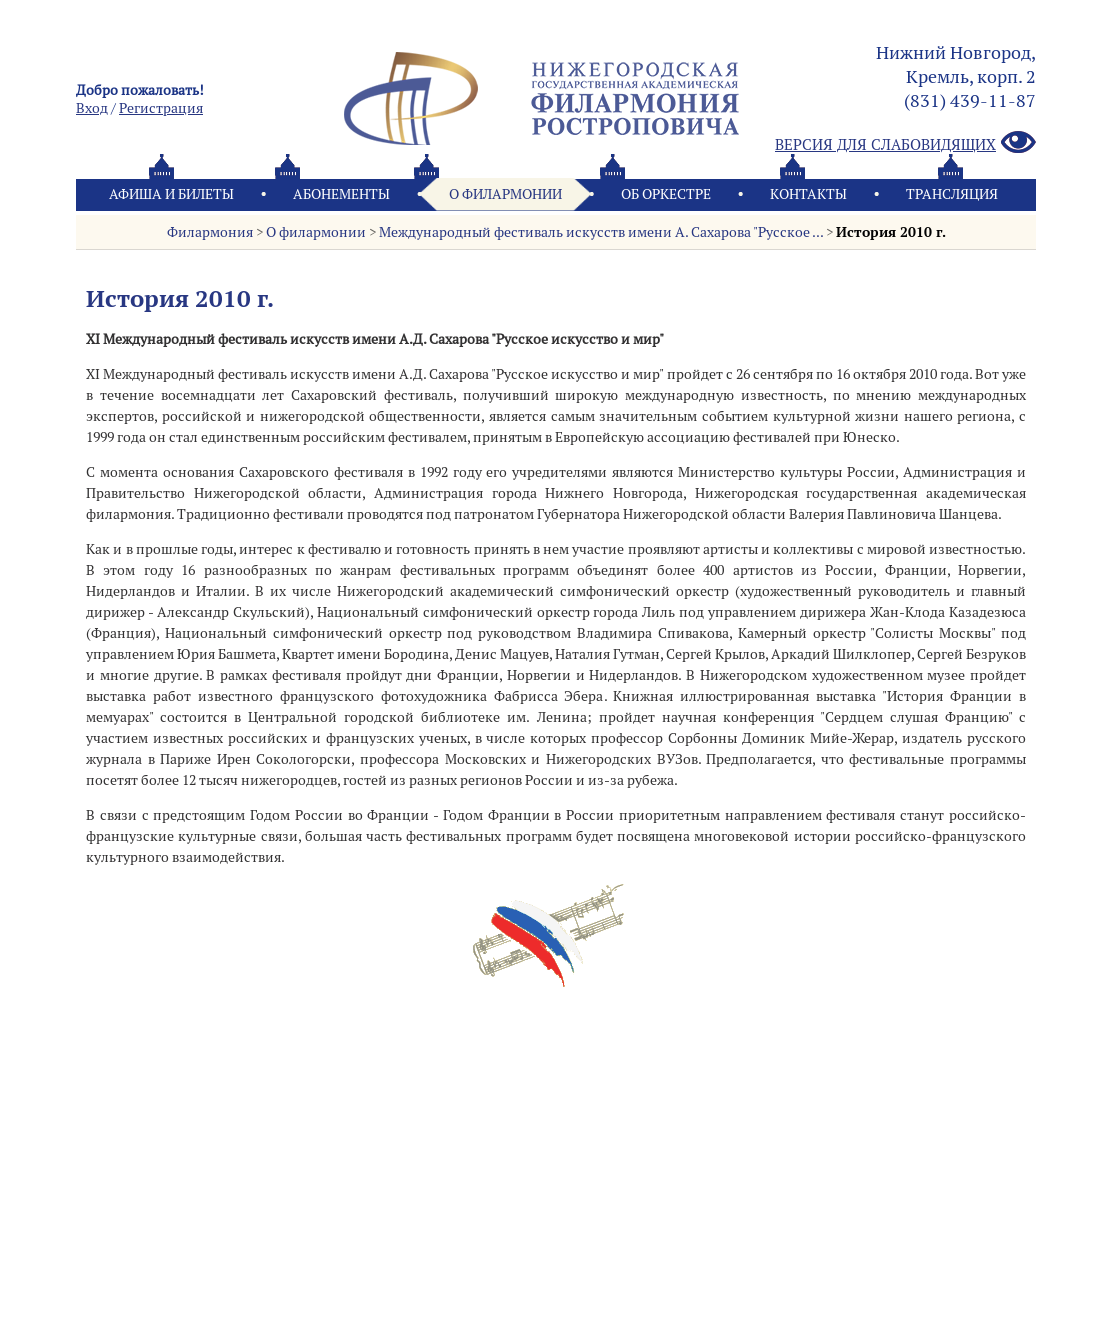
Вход (92, 108)
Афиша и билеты (171, 194)
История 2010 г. (891, 232)
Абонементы (341, 194)
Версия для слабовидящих (905, 143)
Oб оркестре (666, 194)
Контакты (808, 194)
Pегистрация (161, 108)
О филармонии (505, 194)
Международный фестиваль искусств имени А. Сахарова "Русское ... (601, 232)
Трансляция (952, 194)
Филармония (210, 232)
